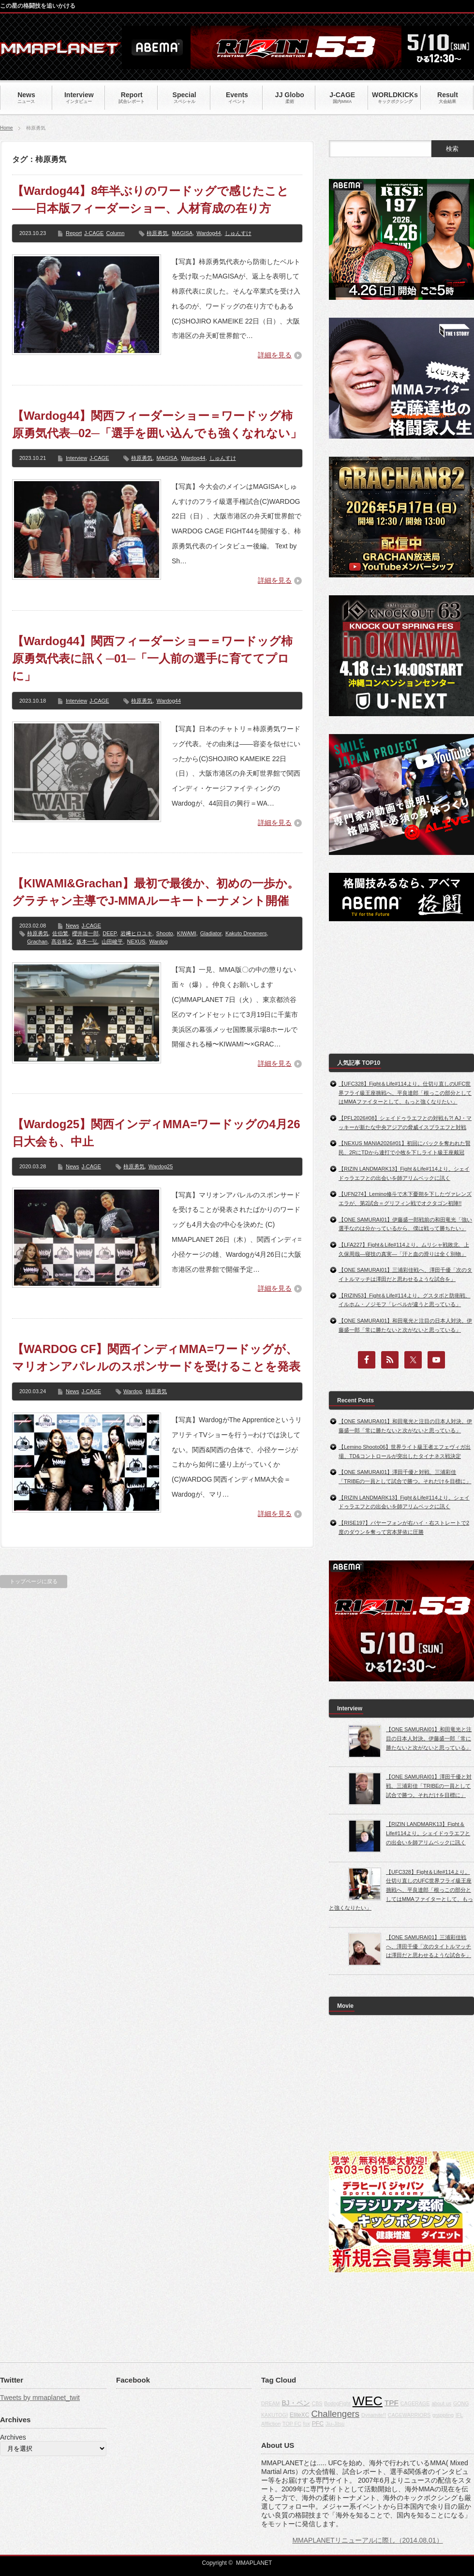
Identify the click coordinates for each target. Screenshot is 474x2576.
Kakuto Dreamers (246, 933)
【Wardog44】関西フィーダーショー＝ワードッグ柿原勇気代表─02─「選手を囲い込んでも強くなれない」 (157, 424)
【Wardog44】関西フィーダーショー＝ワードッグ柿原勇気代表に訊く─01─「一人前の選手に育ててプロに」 (152, 658)
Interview (76, 458)
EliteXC (300, 2415)
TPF (392, 2403)
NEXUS (136, 941)
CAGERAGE (415, 2403)
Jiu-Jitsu (335, 2424)
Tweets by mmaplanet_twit (40, 2397)
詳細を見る (275, 355)
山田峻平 (112, 941)
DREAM (270, 2403)
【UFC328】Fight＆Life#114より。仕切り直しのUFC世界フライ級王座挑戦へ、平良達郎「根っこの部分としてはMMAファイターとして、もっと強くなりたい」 (405, 1092)
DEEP (110, 933)
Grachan (37, 941)
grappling (443, 2415)
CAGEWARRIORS (409, 2415)
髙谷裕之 (62, 941)
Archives (13, 2437)
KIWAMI (186, 933)
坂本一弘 (87, 941)
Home (6, 128)
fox (306, 2424)
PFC (318, 2423)
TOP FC (291, 2424)
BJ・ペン (295, 2403)
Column (115, 233)
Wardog (158, 941)
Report (74, 233)
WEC (368, 2401)
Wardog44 (208, 233)
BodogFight (337, 2403)
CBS (316, 2403)
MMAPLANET (254, 2563)
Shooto (164, 933)
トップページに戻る (34, 1581)
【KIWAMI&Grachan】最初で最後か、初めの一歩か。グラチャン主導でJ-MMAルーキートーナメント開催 (155, 892)
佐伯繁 (60, 933)
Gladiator (211, 933)
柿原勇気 (157, 233)
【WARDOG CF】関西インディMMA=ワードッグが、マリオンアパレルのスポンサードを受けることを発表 (156, 1357)
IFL (459, 2415)
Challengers (335, 2414)
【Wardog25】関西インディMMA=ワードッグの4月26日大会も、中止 (156, 1133)
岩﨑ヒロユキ (136, 933)
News (72, 925)
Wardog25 (160, 1166)
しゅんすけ (238, 233)
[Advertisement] (387, 987)
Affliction (271, 2424)
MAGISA (182, 233)
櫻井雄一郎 (85, 933)
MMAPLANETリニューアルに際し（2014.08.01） (367, 2540)
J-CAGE (94, 233)
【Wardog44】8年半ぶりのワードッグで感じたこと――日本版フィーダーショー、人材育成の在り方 (150, 199)
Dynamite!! (373, 2415)
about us (441, 2403)
